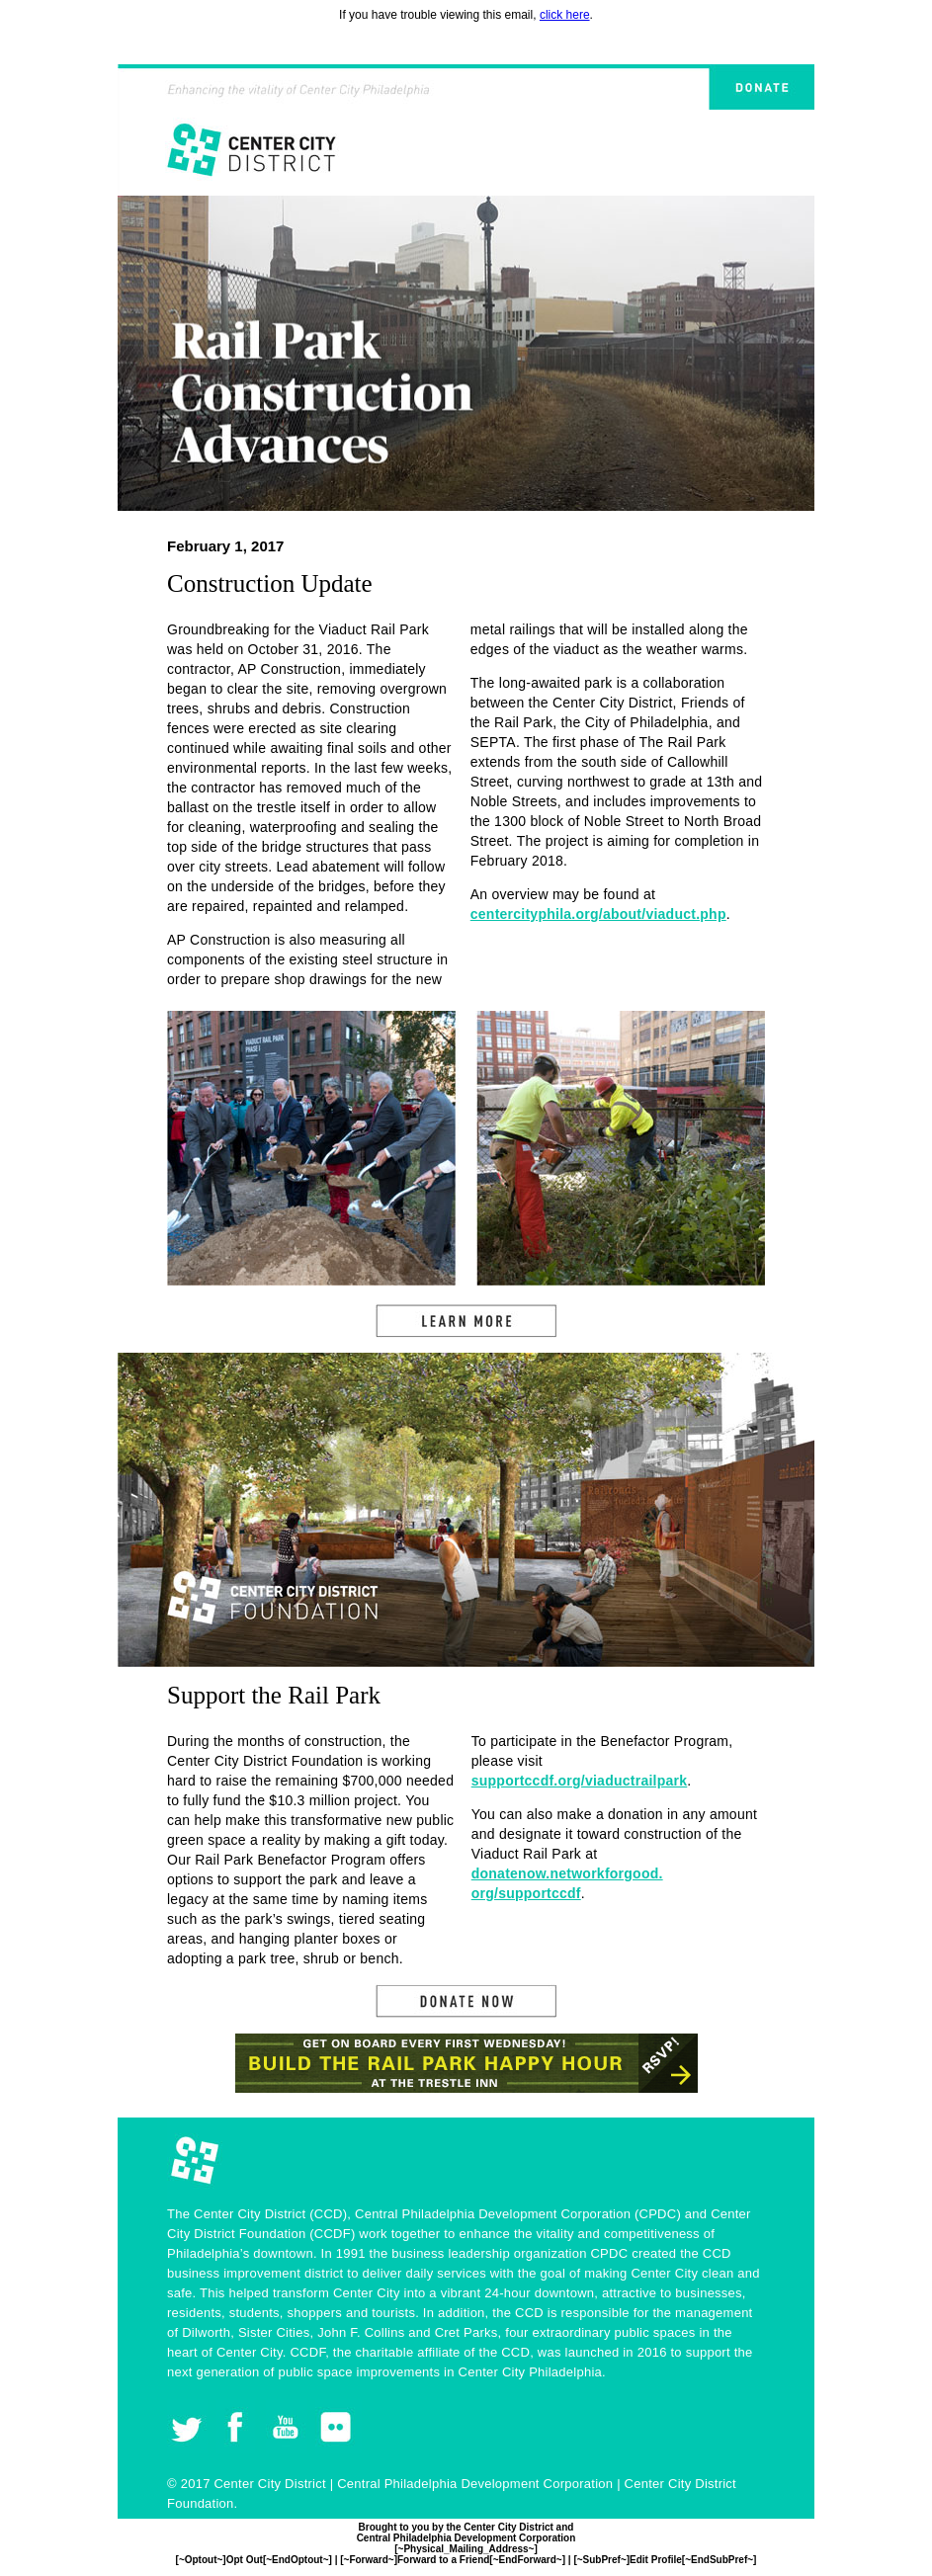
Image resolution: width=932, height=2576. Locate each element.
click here (565, 15)
